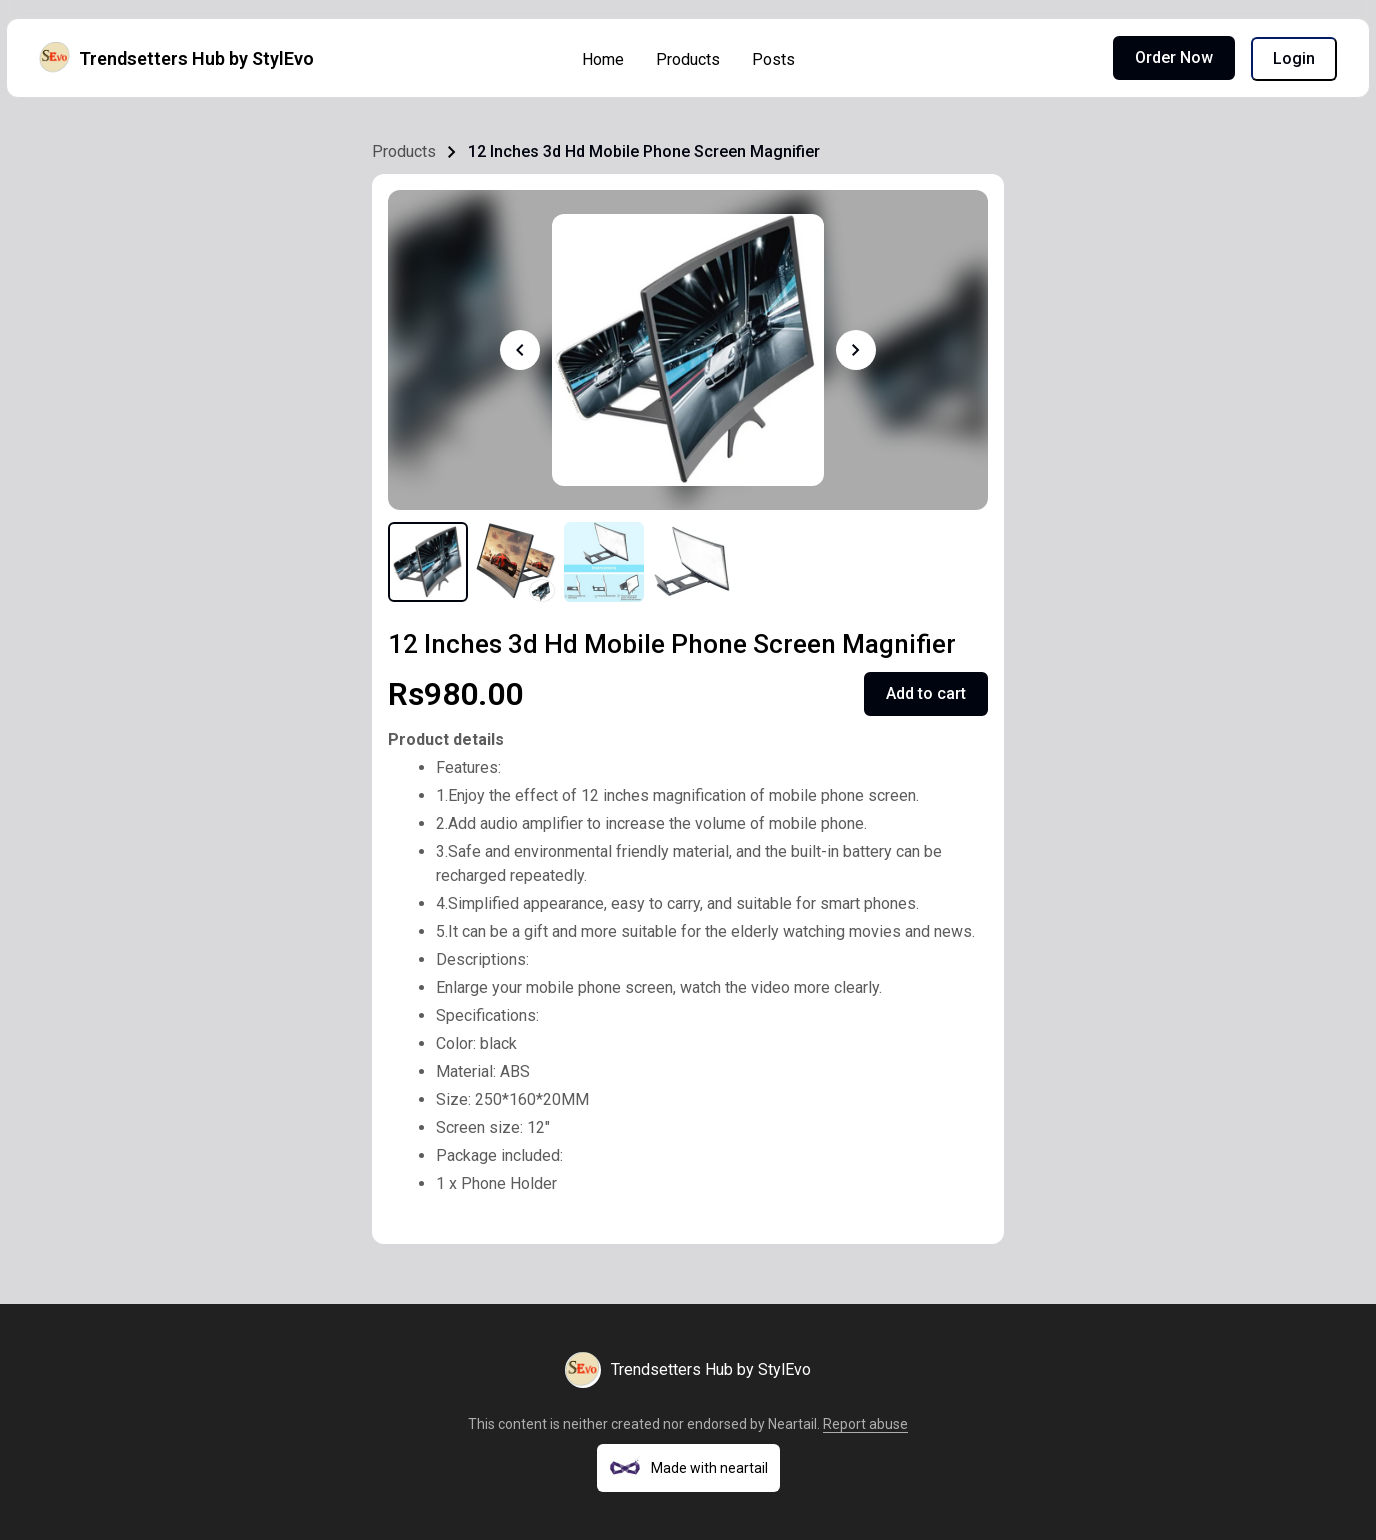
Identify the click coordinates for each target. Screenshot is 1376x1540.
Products (688, 59)
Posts (773, 59)
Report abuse (865, 1424)
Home (603, 59)
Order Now (1174, 57)
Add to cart (926, 693)
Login (1294, 58)
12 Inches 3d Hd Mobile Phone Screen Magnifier (644, 151)
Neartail (792, 1424)
